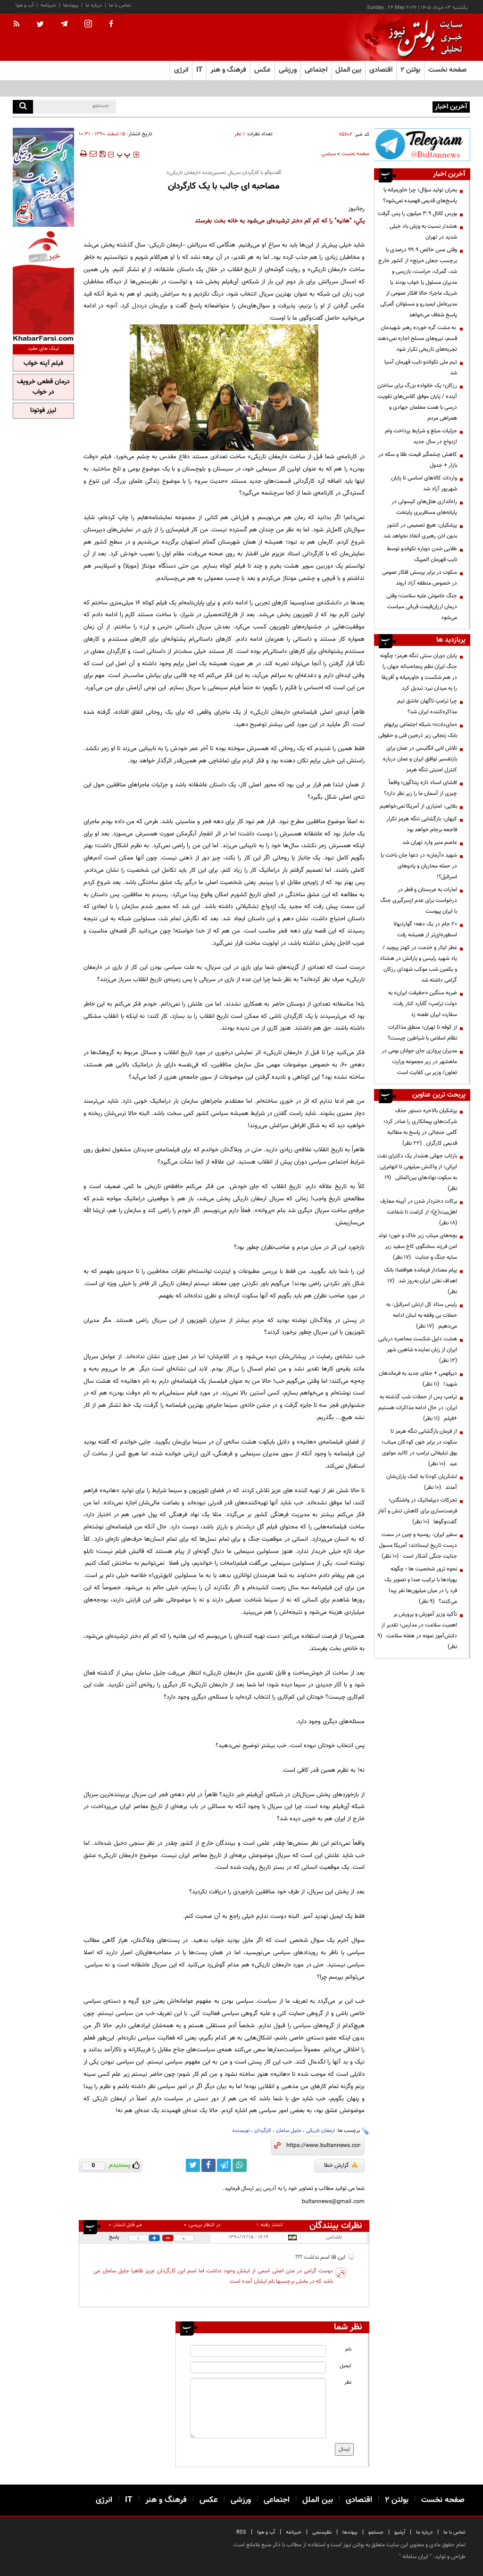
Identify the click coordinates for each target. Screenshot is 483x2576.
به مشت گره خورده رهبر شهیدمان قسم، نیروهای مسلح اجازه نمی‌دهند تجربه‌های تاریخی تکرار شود (417, 338)
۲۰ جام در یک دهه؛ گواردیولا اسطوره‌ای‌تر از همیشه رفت (425, 929)
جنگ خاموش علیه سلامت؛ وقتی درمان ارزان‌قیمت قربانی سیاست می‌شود (421, 607)
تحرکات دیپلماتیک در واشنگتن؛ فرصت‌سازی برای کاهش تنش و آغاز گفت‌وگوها (417, 1511)
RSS (241, 2532)
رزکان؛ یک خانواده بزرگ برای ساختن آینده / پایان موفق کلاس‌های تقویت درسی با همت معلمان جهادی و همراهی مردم (417, 401)
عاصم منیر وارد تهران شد (429, 842)
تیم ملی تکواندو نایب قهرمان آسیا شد (420, 367)
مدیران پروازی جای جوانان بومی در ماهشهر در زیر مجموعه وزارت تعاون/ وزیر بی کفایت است (419, 1062)
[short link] (323, 2146)
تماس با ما (120, 5)
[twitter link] (193, 2165)
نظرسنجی (322, 2532)
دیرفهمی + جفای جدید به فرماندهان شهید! (418, 1378)
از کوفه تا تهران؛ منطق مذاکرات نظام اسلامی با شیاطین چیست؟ (422, 1032)
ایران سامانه (415, 2556)
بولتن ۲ (410, 70)
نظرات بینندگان (335, 2225)
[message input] (257, 2408)
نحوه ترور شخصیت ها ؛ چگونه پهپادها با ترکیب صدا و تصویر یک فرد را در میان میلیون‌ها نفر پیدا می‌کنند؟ (420, 1585)
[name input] (257, 2351)
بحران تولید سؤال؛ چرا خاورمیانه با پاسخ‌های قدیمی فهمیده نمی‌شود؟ (355, 106)
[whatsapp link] (240, 2165)
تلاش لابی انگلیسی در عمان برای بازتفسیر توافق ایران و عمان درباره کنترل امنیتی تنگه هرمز (420, 759)
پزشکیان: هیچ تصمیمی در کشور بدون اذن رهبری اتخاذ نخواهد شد (420, 530)
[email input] (257, 2367)
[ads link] (422, 144)
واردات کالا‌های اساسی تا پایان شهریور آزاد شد (424, 483)
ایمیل (345, 2366)
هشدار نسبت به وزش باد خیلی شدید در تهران (423, 231)
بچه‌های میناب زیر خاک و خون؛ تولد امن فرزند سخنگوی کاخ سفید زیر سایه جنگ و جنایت (417, 1246)
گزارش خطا (341, 2165)
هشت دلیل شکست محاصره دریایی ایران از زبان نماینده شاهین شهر (417, 1350)
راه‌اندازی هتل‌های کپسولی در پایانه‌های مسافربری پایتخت (424, 507)
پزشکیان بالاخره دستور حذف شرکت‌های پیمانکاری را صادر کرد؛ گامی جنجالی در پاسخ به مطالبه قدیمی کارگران (420, 1127)
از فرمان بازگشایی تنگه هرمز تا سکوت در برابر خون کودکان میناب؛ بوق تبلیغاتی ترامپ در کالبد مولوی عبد (419, 1447)
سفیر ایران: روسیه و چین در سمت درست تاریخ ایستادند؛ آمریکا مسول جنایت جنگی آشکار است (418, 1545)
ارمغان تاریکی (320, 2131)
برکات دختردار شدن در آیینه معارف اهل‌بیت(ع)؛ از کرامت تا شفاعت (418, 1212)
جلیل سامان (288, 2131)
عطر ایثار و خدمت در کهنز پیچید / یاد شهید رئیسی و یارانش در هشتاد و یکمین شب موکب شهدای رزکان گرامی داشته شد (418, 963)
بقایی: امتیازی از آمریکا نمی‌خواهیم (418, 806)
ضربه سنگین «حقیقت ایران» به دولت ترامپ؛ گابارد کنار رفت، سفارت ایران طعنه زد (422, 1004)
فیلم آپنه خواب (43, 363)
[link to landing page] (423, 37)
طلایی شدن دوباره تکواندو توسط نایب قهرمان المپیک (422, 554)
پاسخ (114, 2237)
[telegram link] (224, 2165)
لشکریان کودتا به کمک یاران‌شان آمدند (421, 1482)
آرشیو (399, 2532)
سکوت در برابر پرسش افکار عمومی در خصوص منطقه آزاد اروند (419, 577)
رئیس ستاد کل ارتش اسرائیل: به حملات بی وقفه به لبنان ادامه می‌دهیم (421, 1315)
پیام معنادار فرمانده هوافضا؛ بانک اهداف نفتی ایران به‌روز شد (420, 1281)
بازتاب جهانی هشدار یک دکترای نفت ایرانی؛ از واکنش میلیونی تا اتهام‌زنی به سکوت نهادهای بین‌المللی (417, 1172)
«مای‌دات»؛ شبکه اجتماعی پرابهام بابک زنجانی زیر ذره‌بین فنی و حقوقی (417, 730)
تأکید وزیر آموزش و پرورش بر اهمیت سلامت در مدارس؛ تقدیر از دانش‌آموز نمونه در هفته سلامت (417, 1630)
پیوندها (70, 5)
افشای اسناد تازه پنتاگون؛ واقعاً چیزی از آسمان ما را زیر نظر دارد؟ (420, 788)
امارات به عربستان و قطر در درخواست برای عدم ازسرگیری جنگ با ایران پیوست (418, 900)
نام (348, 2349)
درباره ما (93, 5)
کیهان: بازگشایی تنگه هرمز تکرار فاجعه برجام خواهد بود (421, 824)
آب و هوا (24, 5)
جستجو (375, 2532)
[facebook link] (208, 2165)
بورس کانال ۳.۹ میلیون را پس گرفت (417, 213)
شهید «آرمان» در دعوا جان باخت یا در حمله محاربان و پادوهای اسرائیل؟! (419, 866)
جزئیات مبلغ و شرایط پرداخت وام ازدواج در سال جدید (421, 436)
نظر (347, 2382)
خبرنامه (48, 5)
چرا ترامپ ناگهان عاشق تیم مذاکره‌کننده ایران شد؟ (427, 706)
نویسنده (241, 2131)
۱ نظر (239, 134)
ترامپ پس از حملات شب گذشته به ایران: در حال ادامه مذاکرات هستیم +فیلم (417, 1408)
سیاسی (328, 154)
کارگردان (262, 2131)
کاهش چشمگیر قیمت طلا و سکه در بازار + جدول (417, 460)
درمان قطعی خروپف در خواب (43, 387)
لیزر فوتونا (43, 410)
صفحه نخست (447, 70)
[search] (23, 107)
